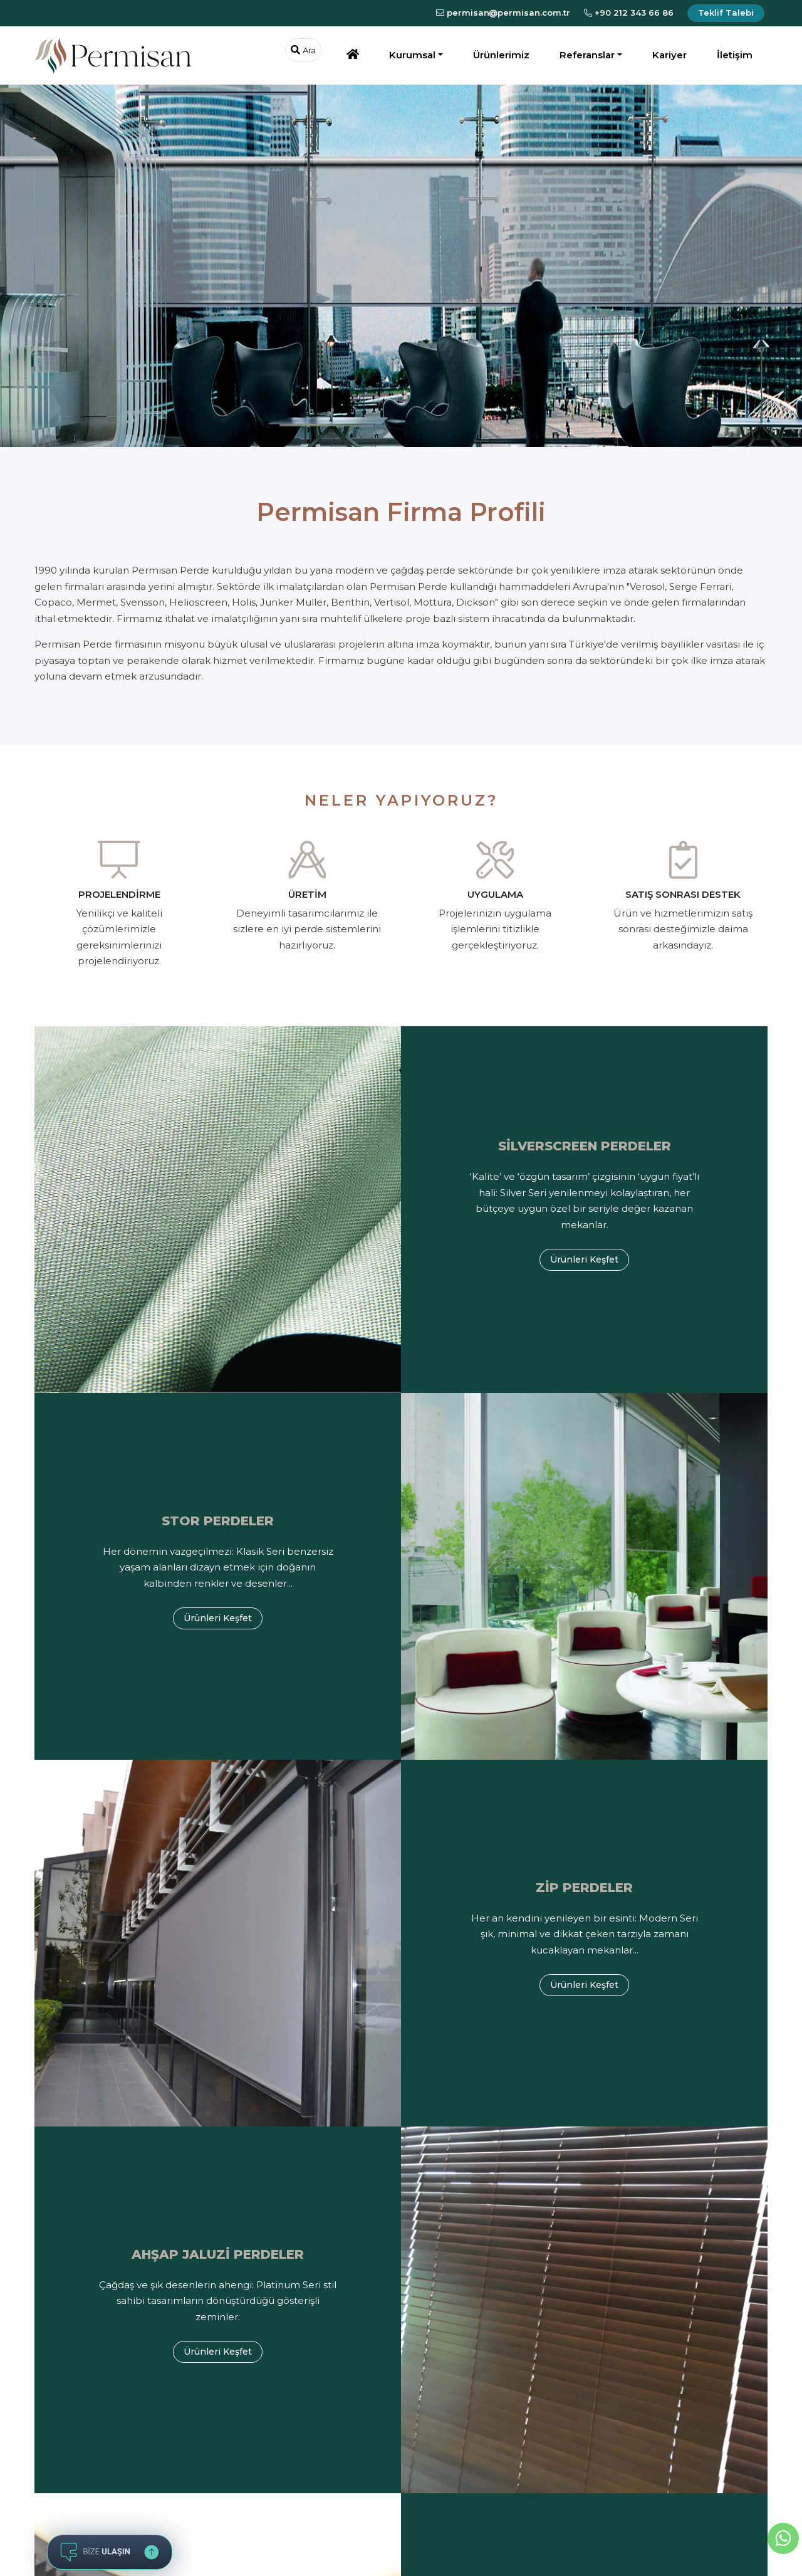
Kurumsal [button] (412, 55)
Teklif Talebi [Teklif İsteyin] (726, 13)
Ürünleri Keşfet (584, 1259)
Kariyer (669, 55)
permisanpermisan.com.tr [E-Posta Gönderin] (503, 13)
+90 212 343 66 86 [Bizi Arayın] (629, 13)
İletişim (735, 55)
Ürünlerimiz (501, 55)
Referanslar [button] (587, 55)
